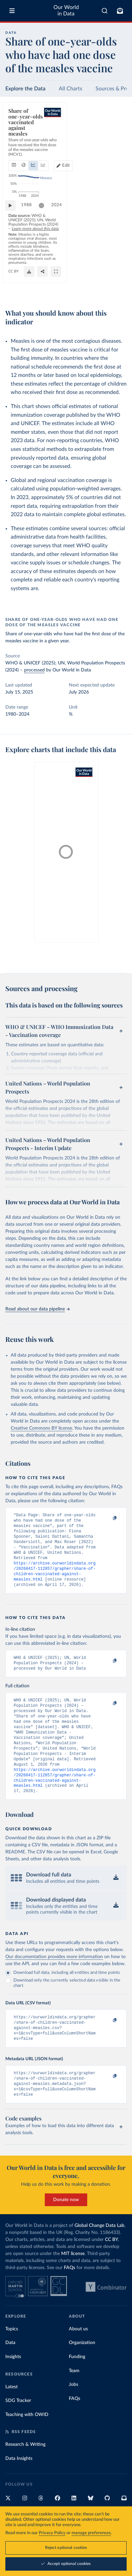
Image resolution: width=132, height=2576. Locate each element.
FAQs (69, 2298)
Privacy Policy (52, 2533)
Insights (13, 2387)
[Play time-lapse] (13, 252)
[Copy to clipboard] (107, 1518)
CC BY (69, 289)
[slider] (44, 252)
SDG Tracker (18, 2430)
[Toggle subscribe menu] (120, 10)
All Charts (70, 88)
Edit (117, 139)
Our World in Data (66, 10)
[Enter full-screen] (118, 289)
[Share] (105, 289)
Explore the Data (25, 88)
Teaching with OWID (26, 2444)
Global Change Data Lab (99, 2255)
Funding (77, 2387)
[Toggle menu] (12, 10)
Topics (11, 2359)
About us (78, 2359)
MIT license (73, 2283)
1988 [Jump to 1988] (29, 252)
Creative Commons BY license (41, 1428)
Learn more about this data (65, 266)
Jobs (73, 2414)
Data (10, 2372)
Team (74, 2401)
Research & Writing (25, 2474)
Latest (11, 2417)
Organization (82, 2372)
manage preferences (91, 2533)
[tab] (15, 139)
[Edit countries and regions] (114, 139)
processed (34, 670)
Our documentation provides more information (54, 1980)
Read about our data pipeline (37, 1309)
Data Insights (18, 2488)
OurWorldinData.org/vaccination (34, 289)
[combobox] (105, 10)
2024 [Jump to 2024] (115, 252)
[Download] (91, 289)
